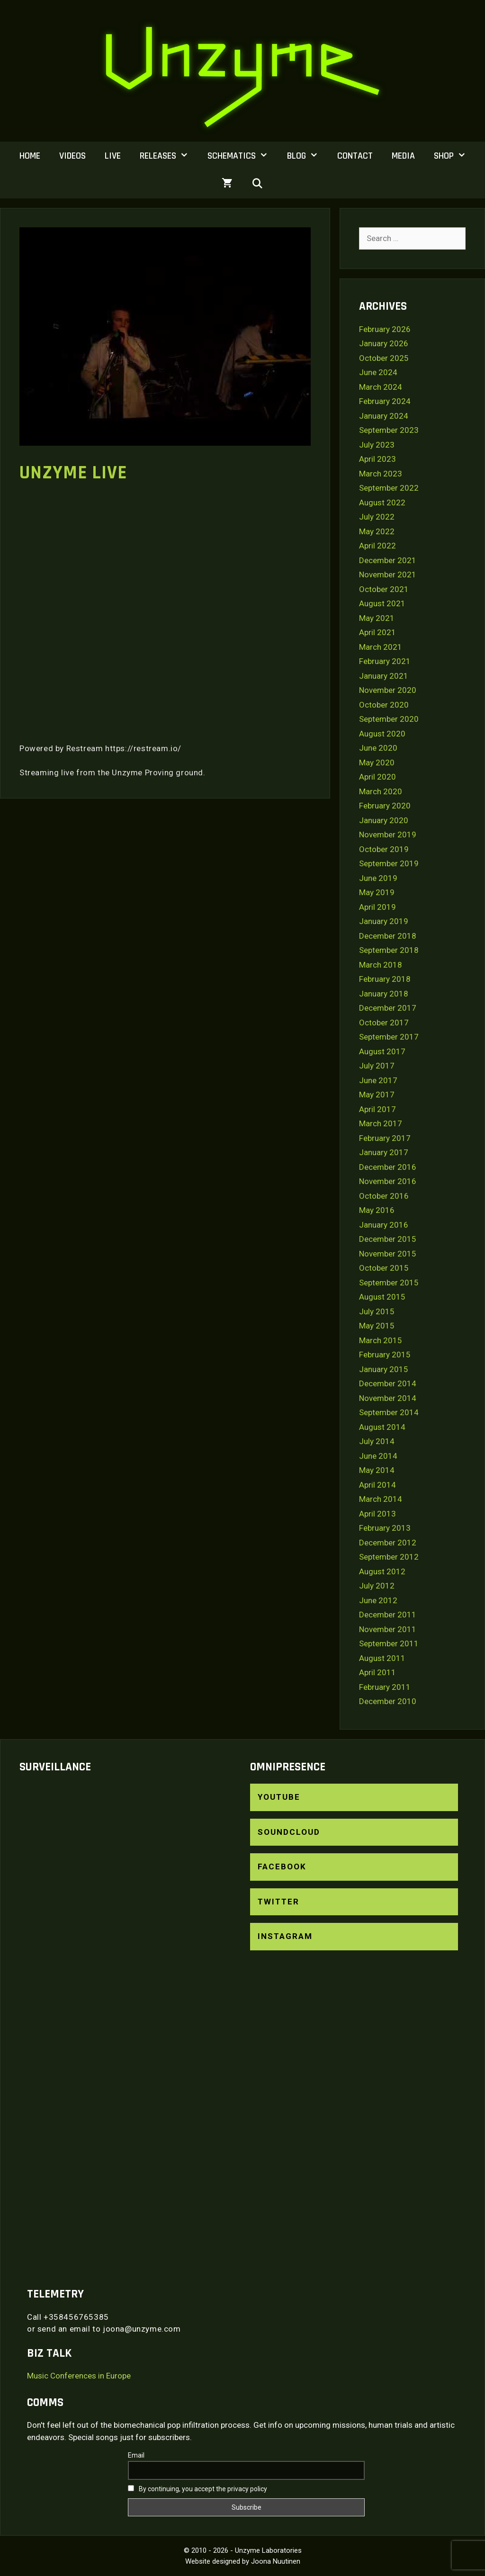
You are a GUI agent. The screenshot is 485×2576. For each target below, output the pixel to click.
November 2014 (387, 1398)
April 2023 (377, 459)
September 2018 (389, 950)
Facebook (282, 1866)
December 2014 (387, 1383)
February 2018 (385, 979)
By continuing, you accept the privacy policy (197, 2489)
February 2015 (385, 1354)
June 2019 (378, 878)
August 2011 (382, 1658)
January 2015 (383, 1369)
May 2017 (377, 1094)
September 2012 (389, 1557)
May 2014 (377, 1470)
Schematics (242, 156)
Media (403, 156)
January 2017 (383, 1152)
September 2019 (389, 863)
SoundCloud (289, 1832)
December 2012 (387, 1542)
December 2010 (387, 1701)
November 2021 (387, 574)
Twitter (278, 1901)
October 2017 (384, 1022)
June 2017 (378, 1080)
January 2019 (383, 921)
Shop (455, 156)
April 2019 (377, 907)
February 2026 (385, 329)
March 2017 (380, 1123)
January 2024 (383, 416)
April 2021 (377, 632)
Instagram (285, 1936)
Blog (307, 156)
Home (29, 156)
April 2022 (377, 545)
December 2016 (387, 1167)
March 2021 (380, 647)
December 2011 (387, 1614)
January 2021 (383, 676)
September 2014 (389, 1412)
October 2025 (384, 358)
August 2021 (382, 603)
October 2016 (384, 1196)
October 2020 (384, 704)
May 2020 (377, 762)
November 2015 (387, 1253)
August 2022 (382, 502)
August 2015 (382, 1296)
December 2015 (387, 1239)
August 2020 (382, 733)
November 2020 (387, 690)
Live (113, 156)
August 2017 (382, 1051)
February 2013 (385, 1528)
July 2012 (377, 1585)
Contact (355, 156)
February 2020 (385, 805)
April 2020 (377, 776)
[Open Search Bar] (257, 184)
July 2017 (377, 1065)
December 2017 (387, 1008)
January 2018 (383, 993)
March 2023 (380, 473)
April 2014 (377, 1485)
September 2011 (389, 1643)
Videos (72, 156)
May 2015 (377, 1325)
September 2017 (389, 1036)
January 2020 (383, 820)
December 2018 (387, 936)
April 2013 (377, 1513)
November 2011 (387, 1629)
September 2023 (389, 430)
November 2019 (387, 834)
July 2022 (377, 516)
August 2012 (382, 1571)
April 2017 (377, 1109)
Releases (169, 156)
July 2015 (377, 1311)
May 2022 (377, 531)
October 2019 (384, 849)
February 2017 (385, 1138)
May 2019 (377, 892)
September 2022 (389, 488)
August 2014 (382, 1427)
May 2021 (377, 618)
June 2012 (378, 1600)
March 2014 (380, 1499)
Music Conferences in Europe (79, 2375)
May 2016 (377, 1210)
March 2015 (380, 1340)
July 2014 (377, 1441)
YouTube (279, 1797)
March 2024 (380, 387)
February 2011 (385, 1687)
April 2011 (377, 1672)
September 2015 (389, 1282)
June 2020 (378, 748)
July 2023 (377, 444)
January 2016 (383, 1225)
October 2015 (384, 1268)
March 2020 (380, 791)
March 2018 (380, 964)
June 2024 (378, 372)
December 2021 (387, 560)
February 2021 (385, 661)
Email (136, 2455)
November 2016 (387, 1181)
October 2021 (384, 589)
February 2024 (385, 401)
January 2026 (383, 343)
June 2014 (378, 1456)
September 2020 (389, 719)
